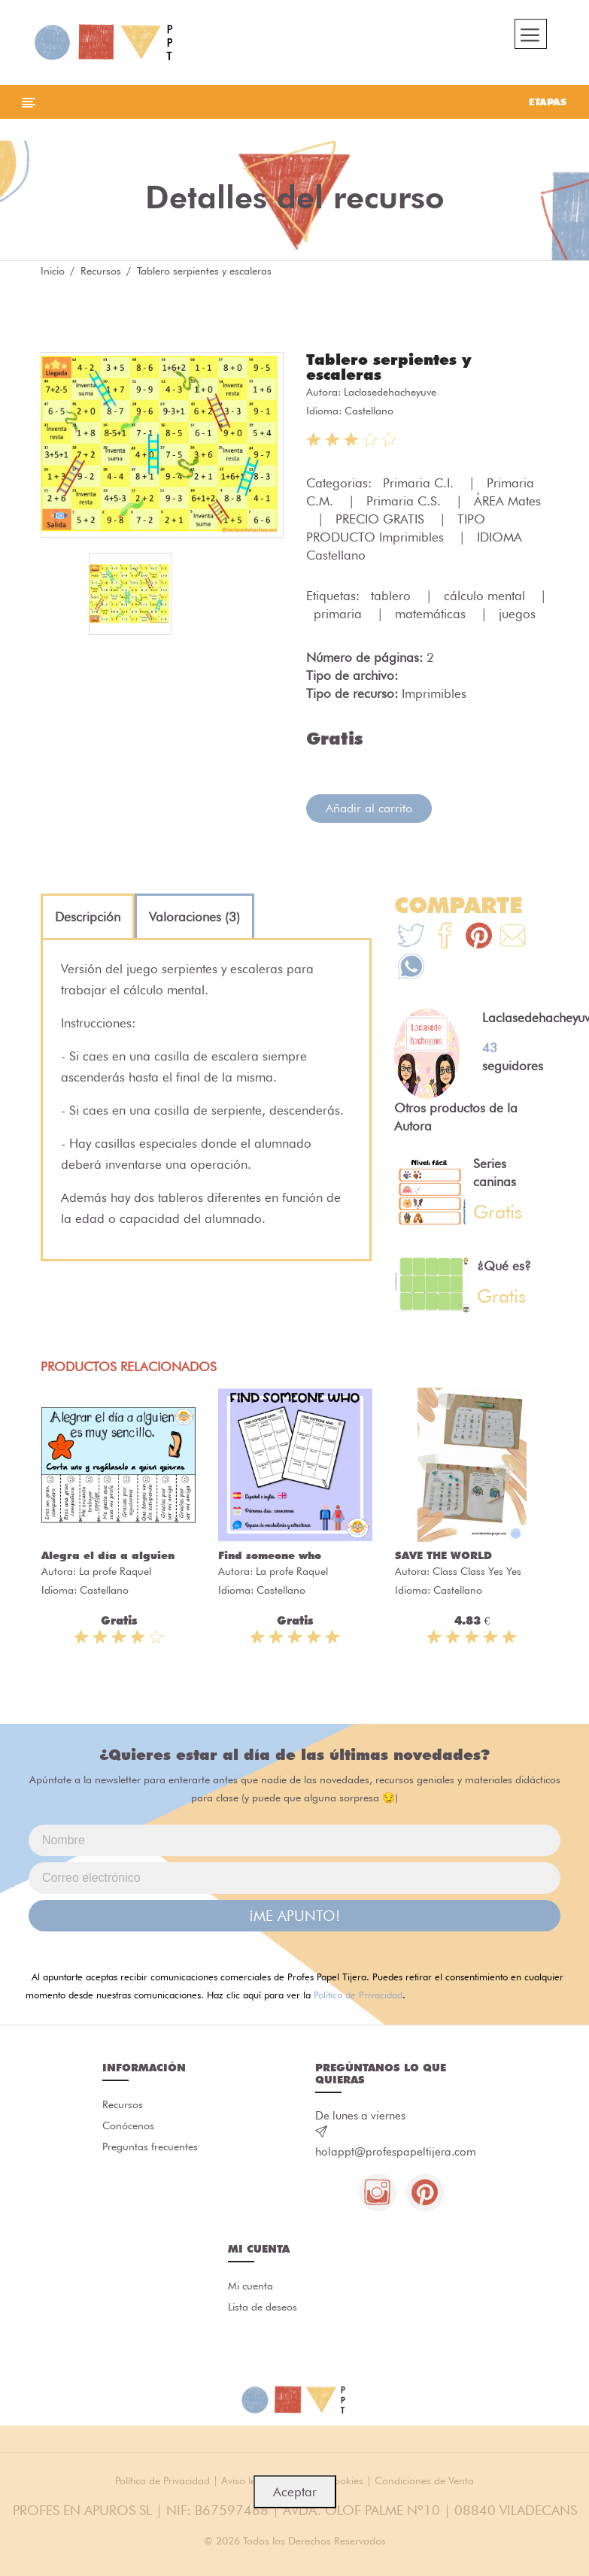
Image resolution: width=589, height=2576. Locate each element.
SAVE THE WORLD (443, 1555)
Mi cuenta (250, 2286)
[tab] (87, 916)
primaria (340, 613)
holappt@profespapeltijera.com (395, 2152)
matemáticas (432, 613)
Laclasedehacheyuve (390, 392)
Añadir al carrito (369, 808)
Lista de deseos (262, 2307)
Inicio (53, 271)
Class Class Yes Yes (477, 1571)
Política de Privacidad (358, 1995)
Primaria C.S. (405, 500)
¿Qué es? (504, 1265)
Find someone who (269, 1555)
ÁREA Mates (507, 500)
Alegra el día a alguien (108, 1555)
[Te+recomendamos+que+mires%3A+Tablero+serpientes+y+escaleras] (445, 937)
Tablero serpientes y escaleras (389, 367)
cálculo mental (486, 595)
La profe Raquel (115, 1571)
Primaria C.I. (420, 482)
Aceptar (295, 2491)
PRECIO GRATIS (381, 518)
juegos (517, 613)
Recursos (100, 271)
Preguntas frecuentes (150, 2147)
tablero (392, 595)
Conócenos (128, 2125)
